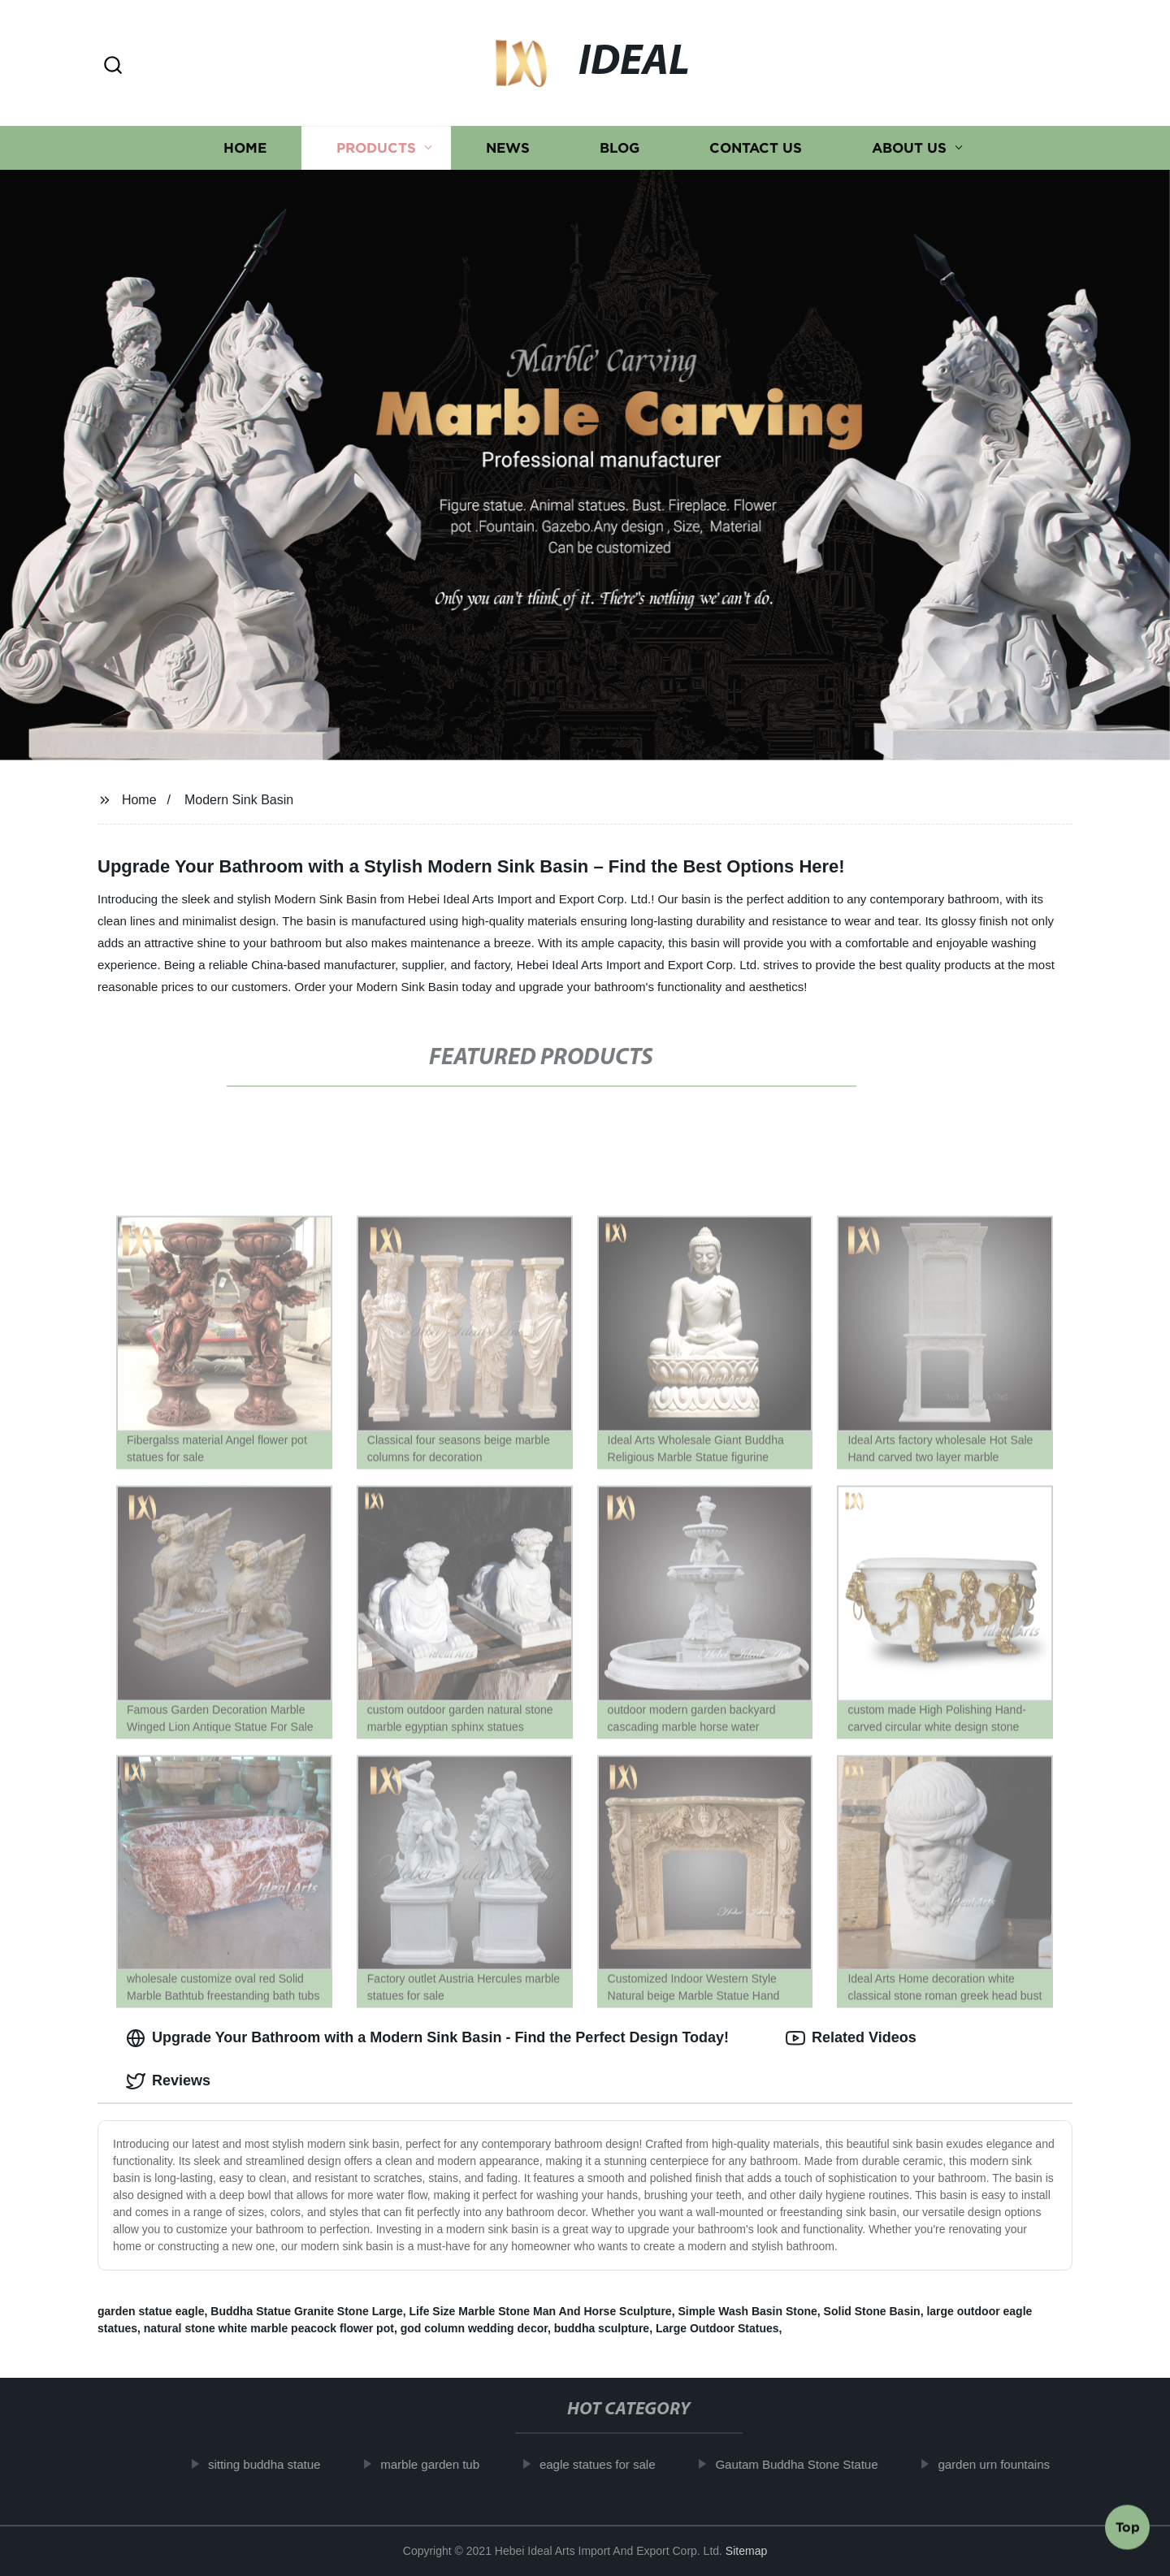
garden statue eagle (151, 2311)
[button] (113, 66)
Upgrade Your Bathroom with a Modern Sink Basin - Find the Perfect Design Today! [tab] (427, 2038)
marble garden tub (439, 2464)
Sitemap (746, 2550)
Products (376, 148)
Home (244, 148)
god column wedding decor (474, 2328)
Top (1128, 2530)
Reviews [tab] (168, 2081)
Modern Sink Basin (238, 800)
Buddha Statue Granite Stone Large (306, 2311)
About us (909, 148)
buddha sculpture (601, 2328)
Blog (619, 148)
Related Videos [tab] (851, 2038)
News (508, 148)
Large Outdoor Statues (717, 2328)
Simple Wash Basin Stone (747, 2311)
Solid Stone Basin (872, 2311)
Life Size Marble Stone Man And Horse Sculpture (541, 2311)
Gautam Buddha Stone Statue (807, 2464)
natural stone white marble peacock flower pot (269, 2328)
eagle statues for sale (607, 2464)
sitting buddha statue (274, 2464)
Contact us (755, 148)
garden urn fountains (1004, 2464)
